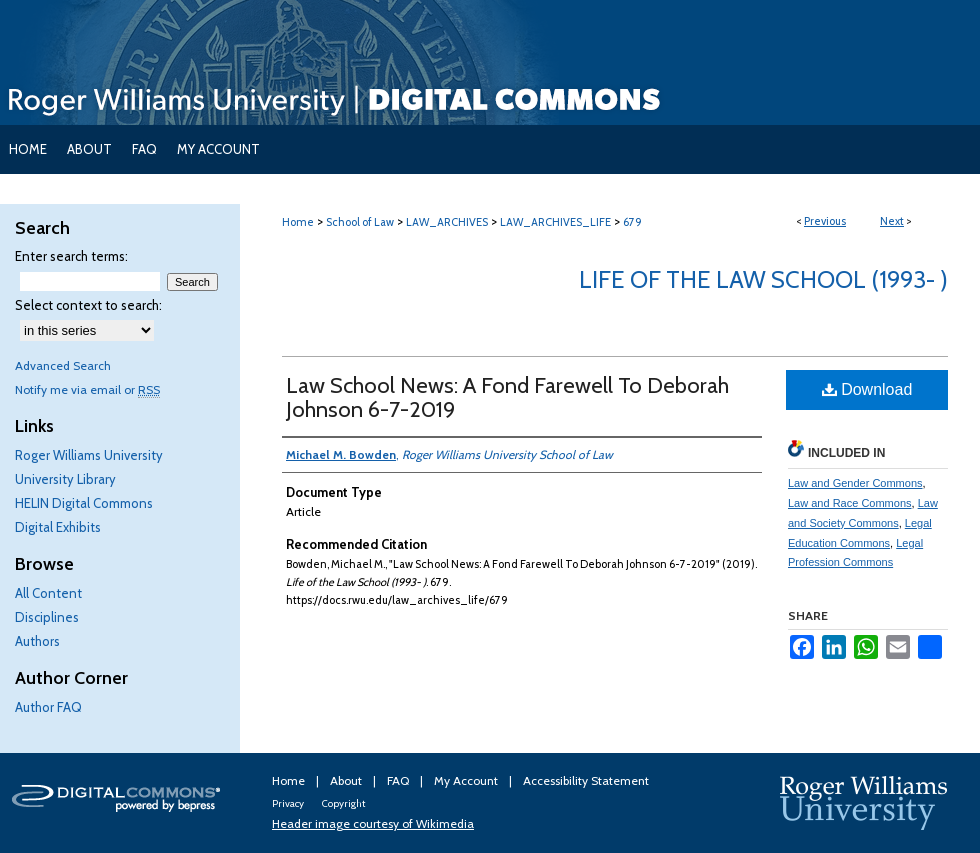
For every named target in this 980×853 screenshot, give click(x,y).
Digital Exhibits (58, 527)
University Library (65, 479)
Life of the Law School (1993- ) (763, 279)
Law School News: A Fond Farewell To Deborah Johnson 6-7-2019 (507, 397)
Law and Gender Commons (855, 483)
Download (867, 389)
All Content (48, 593)
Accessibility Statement (586, 780)
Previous (825, 221)
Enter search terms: (71, 256)
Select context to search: (88, 305)
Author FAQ (48, 707)
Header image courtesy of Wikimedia (373, 823)
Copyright (343, 803)
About (347, 780)
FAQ (399, 780)
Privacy (289, 803)
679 (632, 222)
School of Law (360, 222)
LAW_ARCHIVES (447, 222)
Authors (37, 641)
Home (298, 222)
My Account (467, 780)
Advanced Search (63, 365)
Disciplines (47, 617)
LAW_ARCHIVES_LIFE (555, 222)
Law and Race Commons (850, 503)
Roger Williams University (89, 455)
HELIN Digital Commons (84, 503)
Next (892, 221)
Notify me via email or (87, 389)
